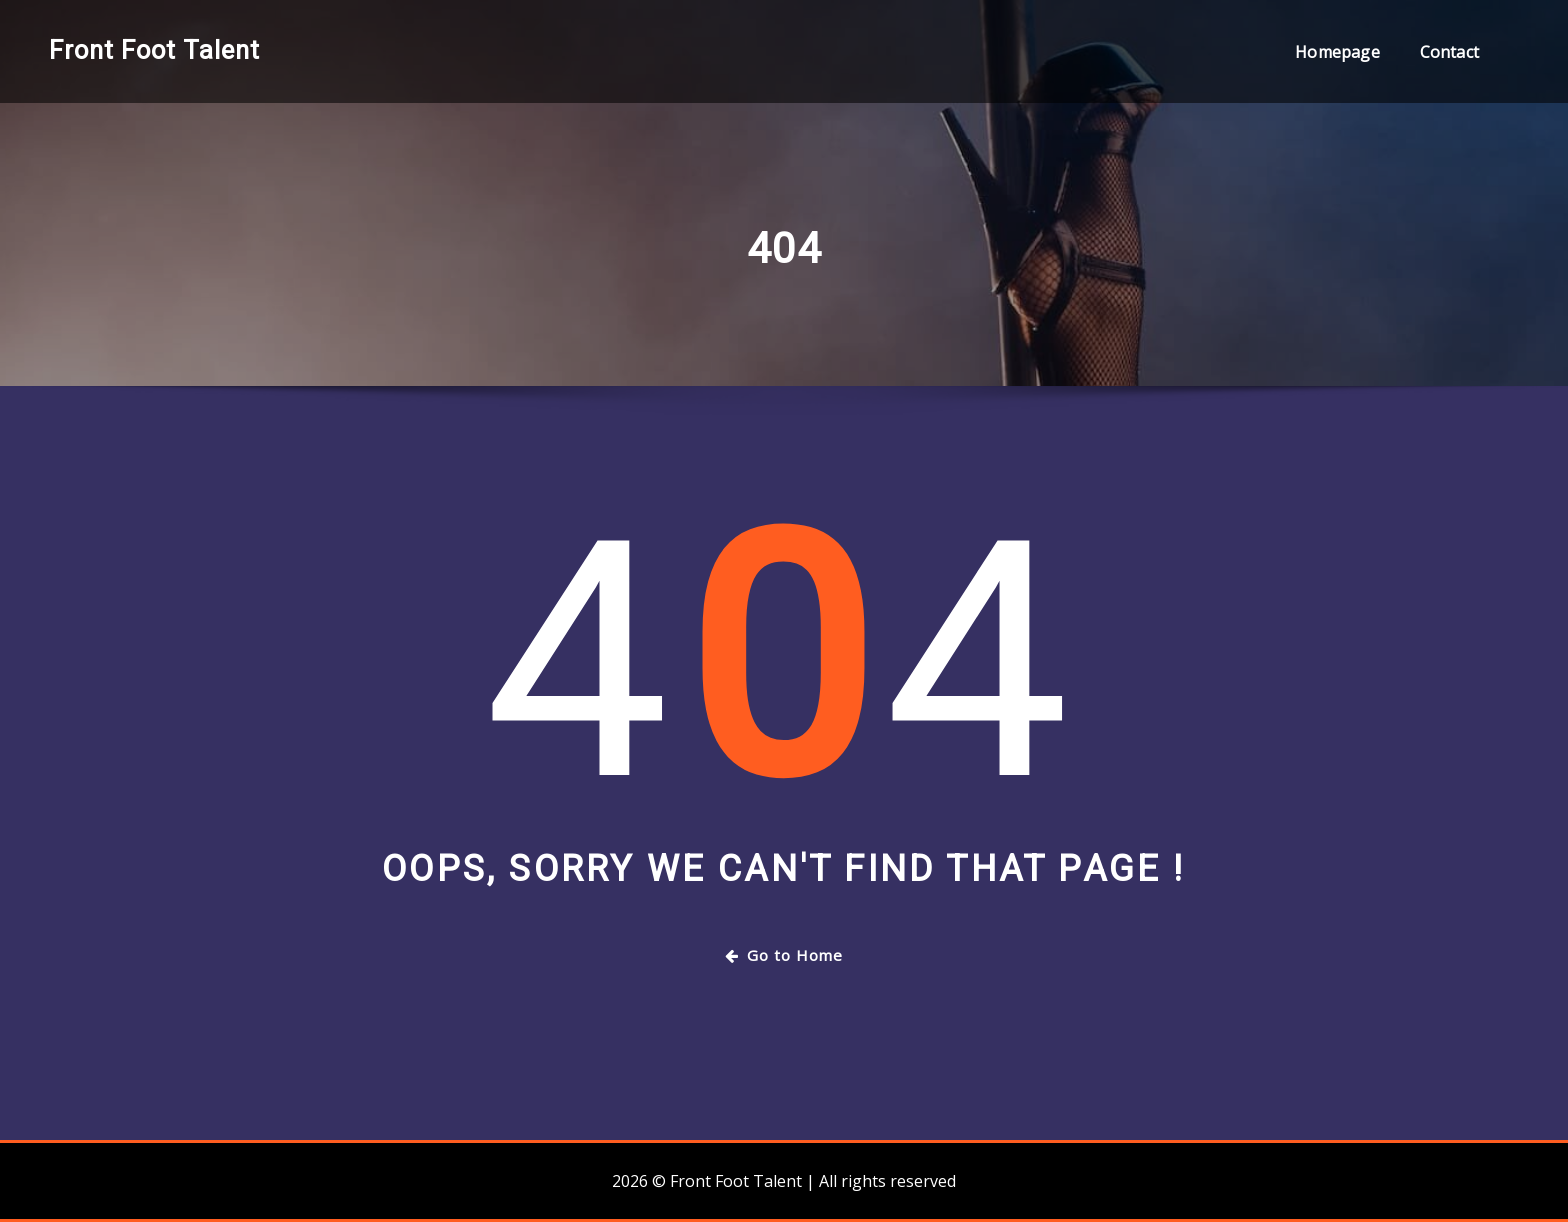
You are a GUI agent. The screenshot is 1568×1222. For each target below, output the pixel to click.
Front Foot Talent (154, 50)
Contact (1449, 52)
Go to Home (784, 955)
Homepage (1337, 52)
